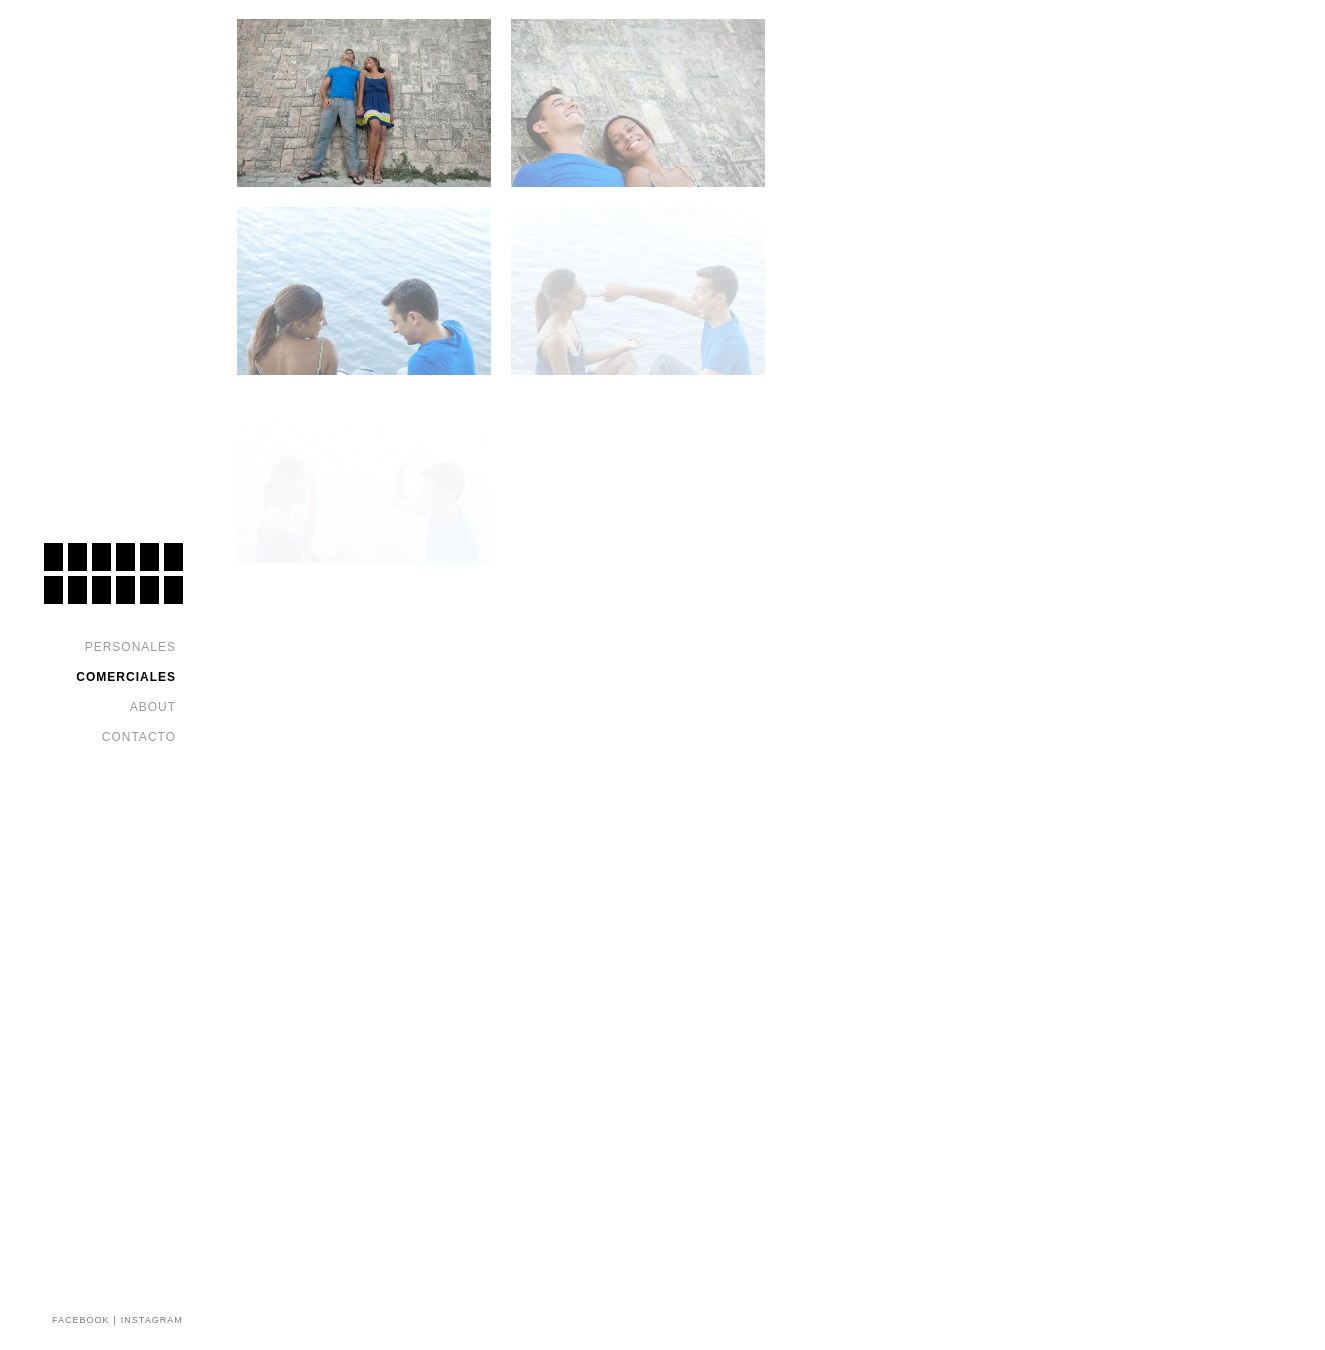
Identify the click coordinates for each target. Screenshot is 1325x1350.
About (153, 707)
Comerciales (126, 677)
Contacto (139, 737)
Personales (130, 647)
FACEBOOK (81, 1320)
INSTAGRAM (152, 1320)
